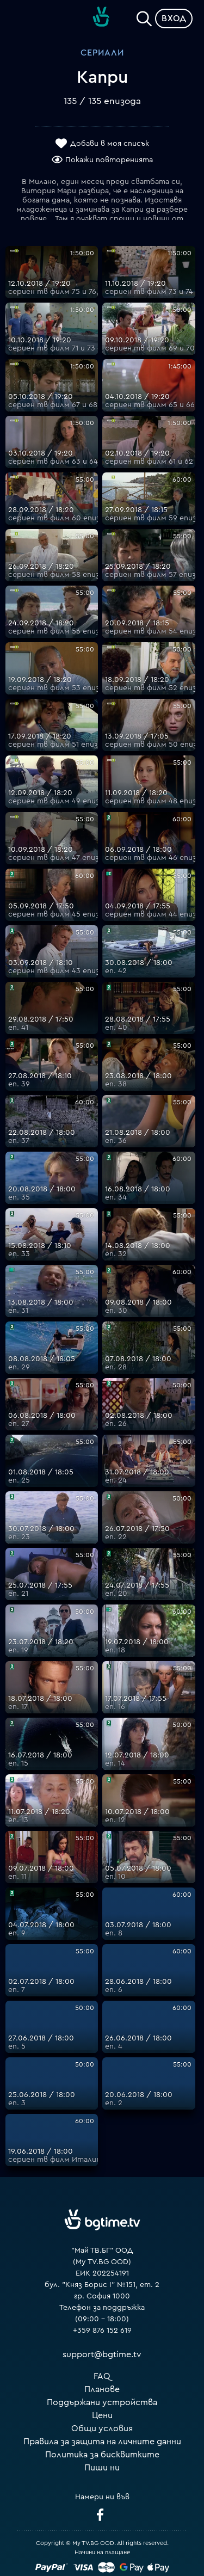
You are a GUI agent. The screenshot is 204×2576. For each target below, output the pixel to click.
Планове (102, 2389)
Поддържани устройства (102, 2402)
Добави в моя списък (109, 143)
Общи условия (102, 2428)
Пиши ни (102, 2467)
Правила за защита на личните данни (102, 2441)
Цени (102, 2415)
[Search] (144, 16)
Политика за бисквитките (102, 2454)
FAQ (102, 2376)
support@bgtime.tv (102, 2354)
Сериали (102, 52)
